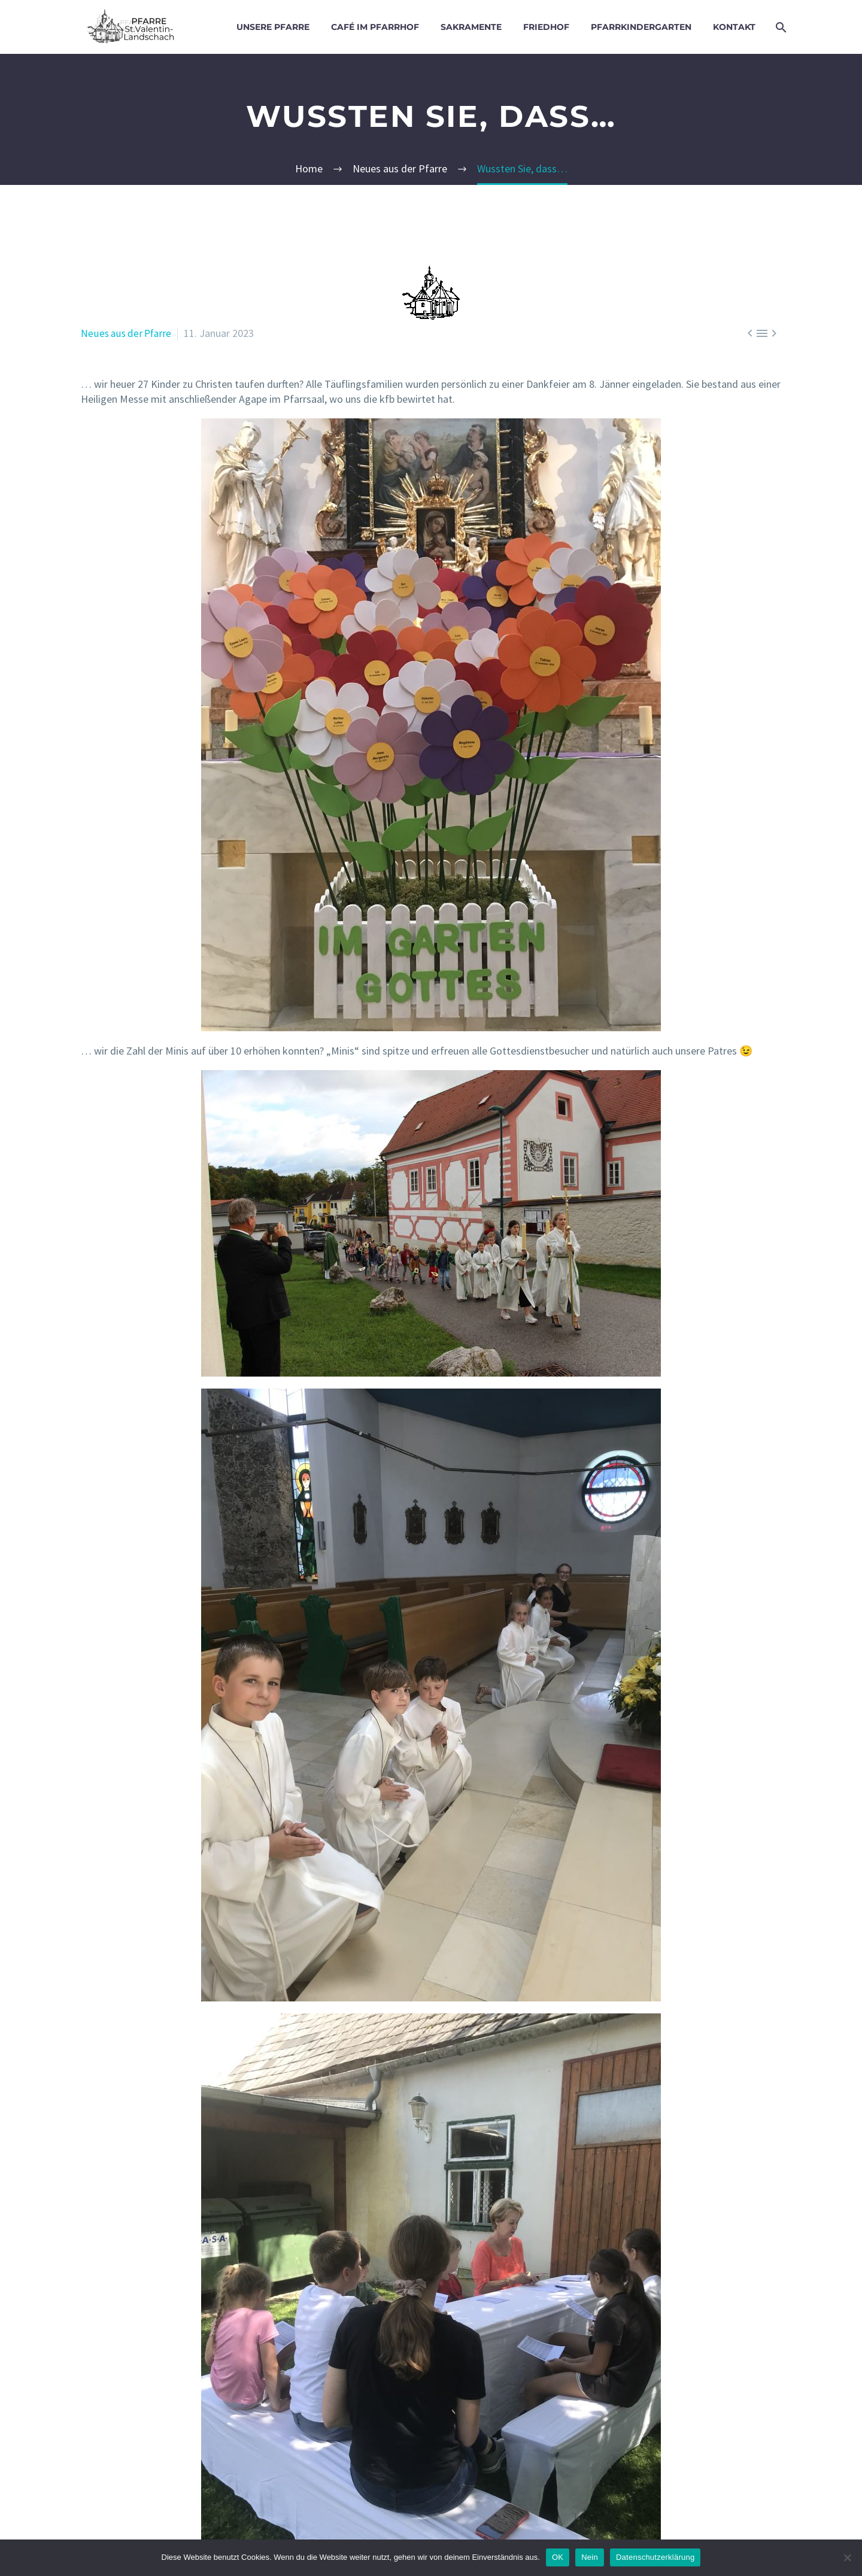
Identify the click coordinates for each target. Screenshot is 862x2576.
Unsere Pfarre (272, 27)
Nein (589, 2557)
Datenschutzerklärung (655, 2557)
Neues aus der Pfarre (128, 333)
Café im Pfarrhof (375, 27)
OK (557, 2557)
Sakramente (471, 27)
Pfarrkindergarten (641, 27)
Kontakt (734, 27)
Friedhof (546, 27)
